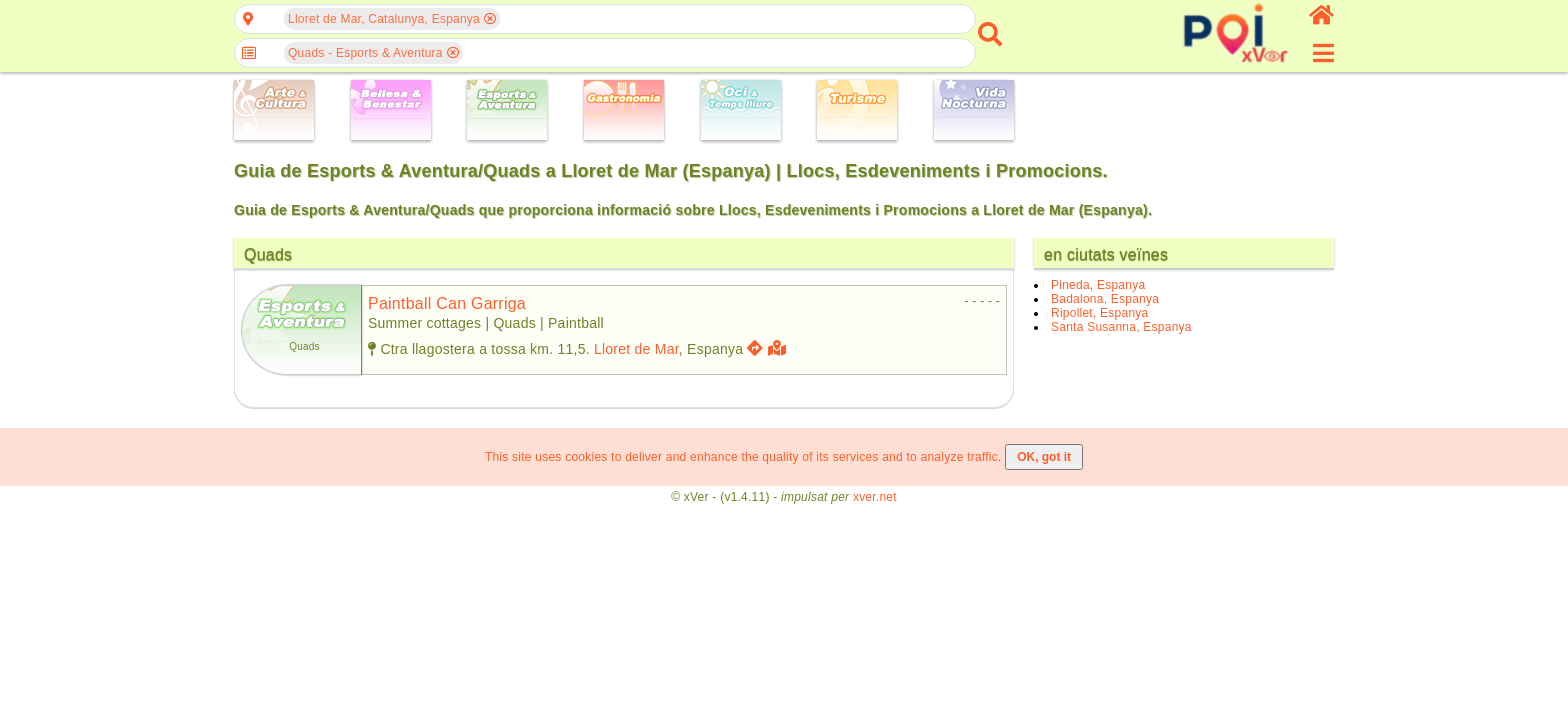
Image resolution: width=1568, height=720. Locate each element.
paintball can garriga (447, 303)
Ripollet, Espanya (1099, 313)
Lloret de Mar (636, 349)
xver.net (875, 497)
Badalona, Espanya (1105, 299)
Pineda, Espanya (1098, 285)
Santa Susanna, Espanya (1121, 327)
